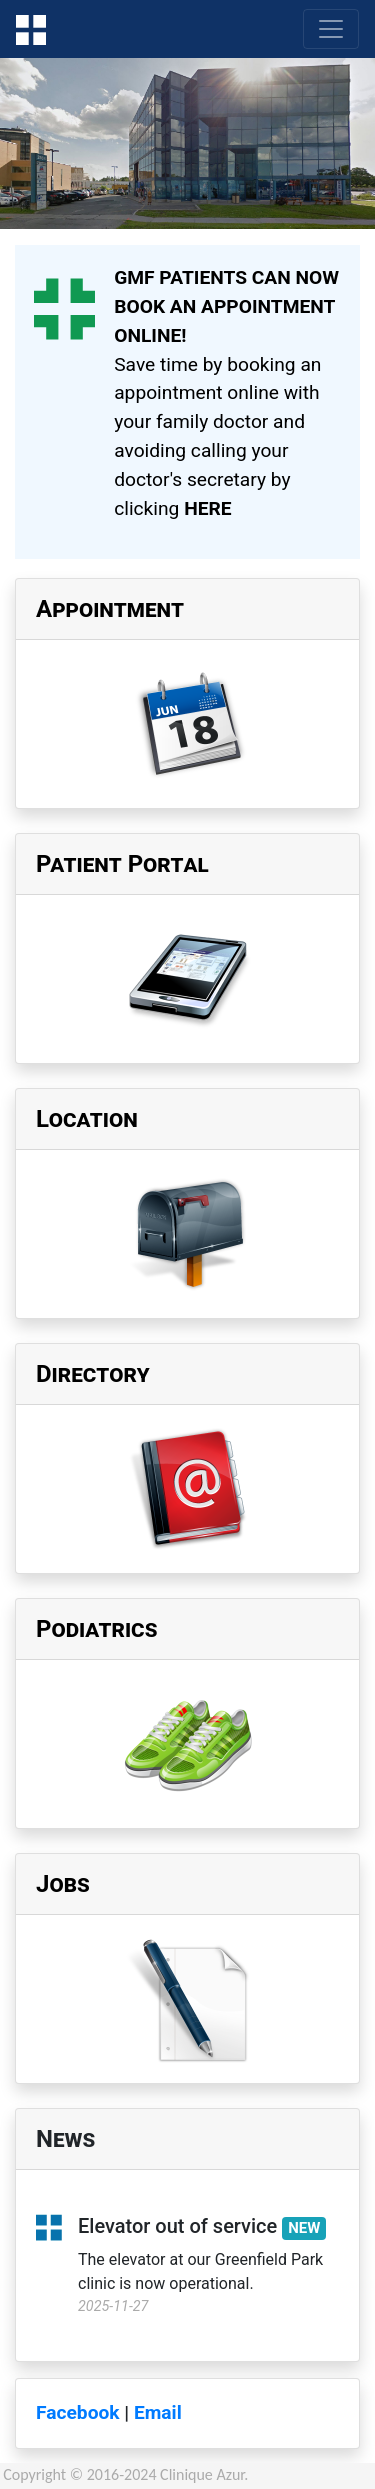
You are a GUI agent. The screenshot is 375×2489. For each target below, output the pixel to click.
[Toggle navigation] (331, 29)
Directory (93, 1374)
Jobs (63, 1884)
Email (158, 2412)
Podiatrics (97, 1629)
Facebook (78, 2412)
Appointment (110, 609)
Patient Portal (122, 864)
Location (87, 1119)
